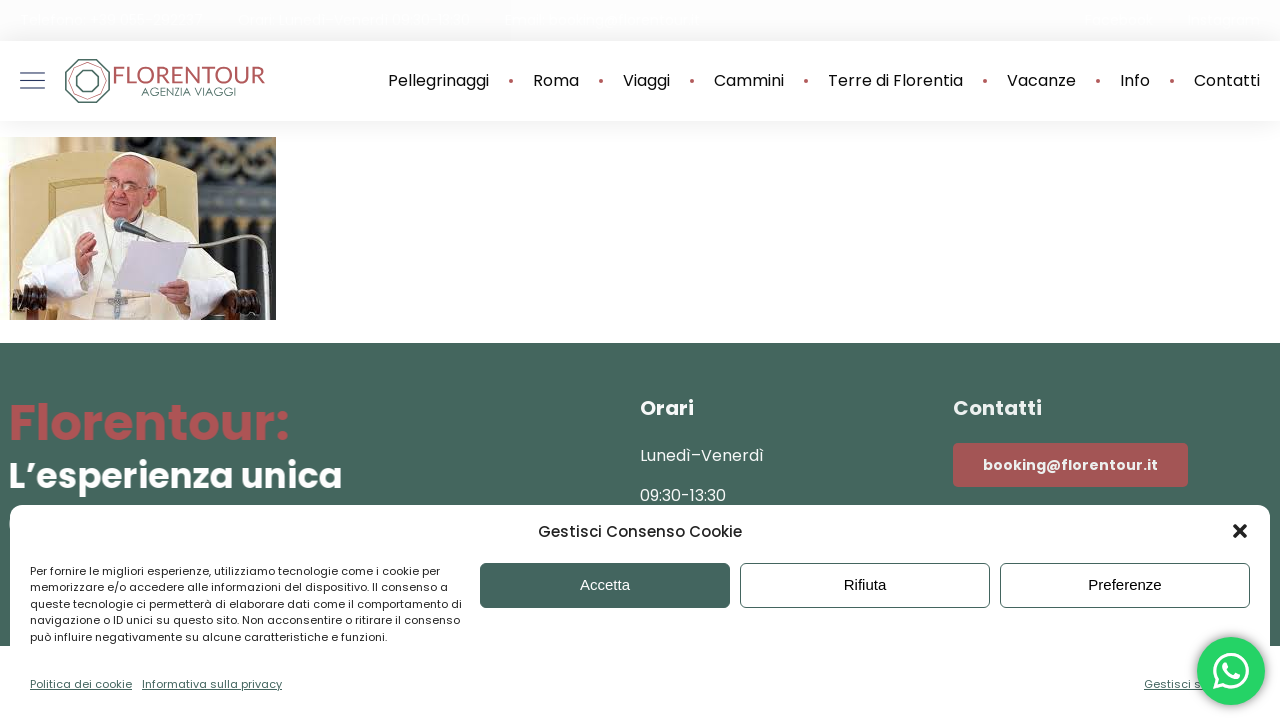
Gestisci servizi (1187, 684)
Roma (556, 81)
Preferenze (1124, 584)
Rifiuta (865, 584)
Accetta (605, 584)
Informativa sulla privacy (212, 684)
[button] (1240, 531)
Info (1135, 81)
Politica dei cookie (81, 684)
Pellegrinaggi (438, 81)
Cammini (749, 81)
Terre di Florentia (895, 81)
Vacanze (1041, 81)
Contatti (1227, 81)
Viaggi (646, 81)
